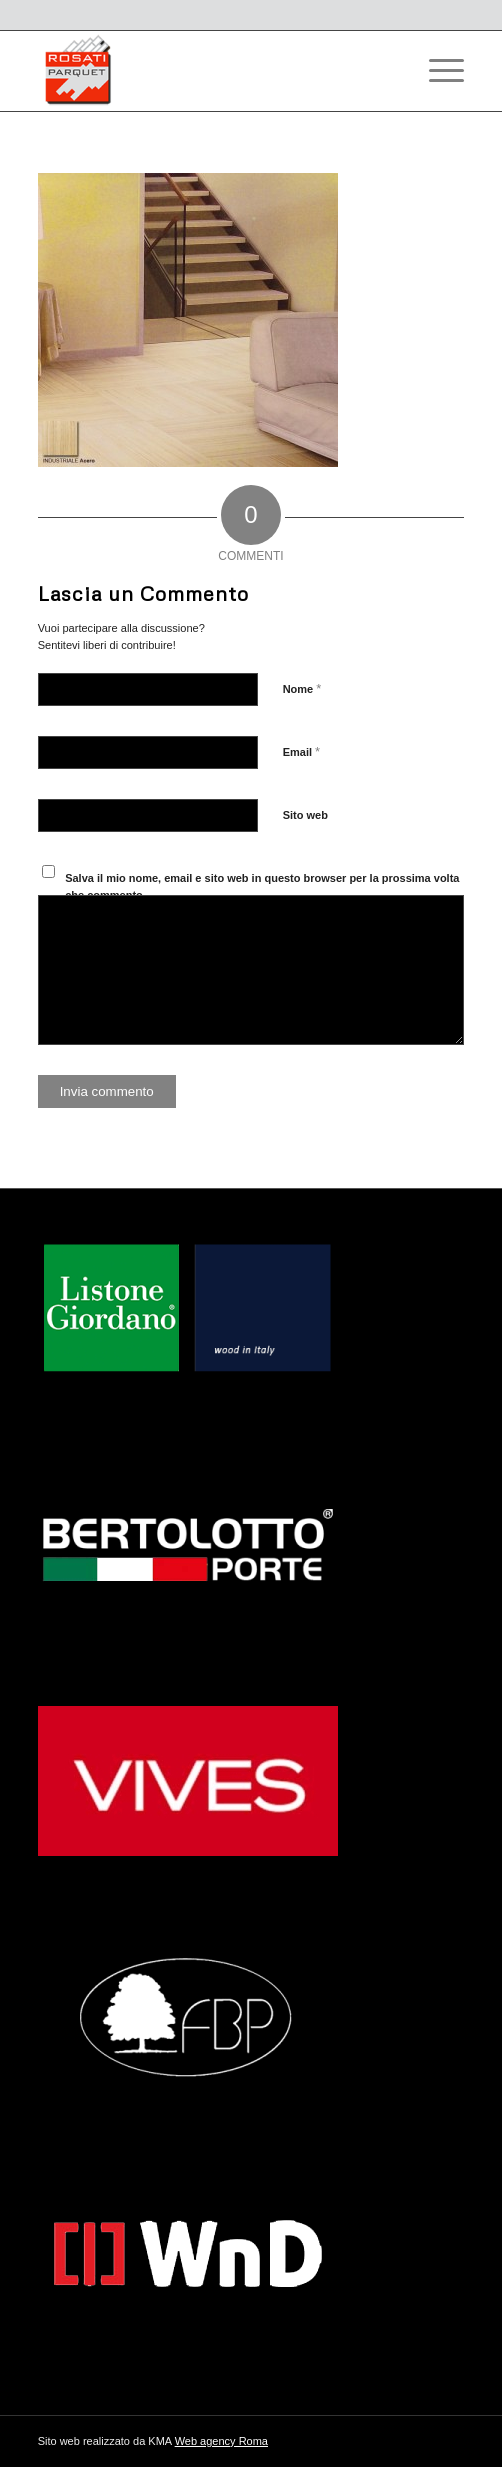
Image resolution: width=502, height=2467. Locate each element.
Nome (302, 688)
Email (301, 751)
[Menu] (436, 71)
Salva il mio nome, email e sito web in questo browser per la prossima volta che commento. (262, 886)
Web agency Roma (221, 2441)
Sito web (305, 815)
